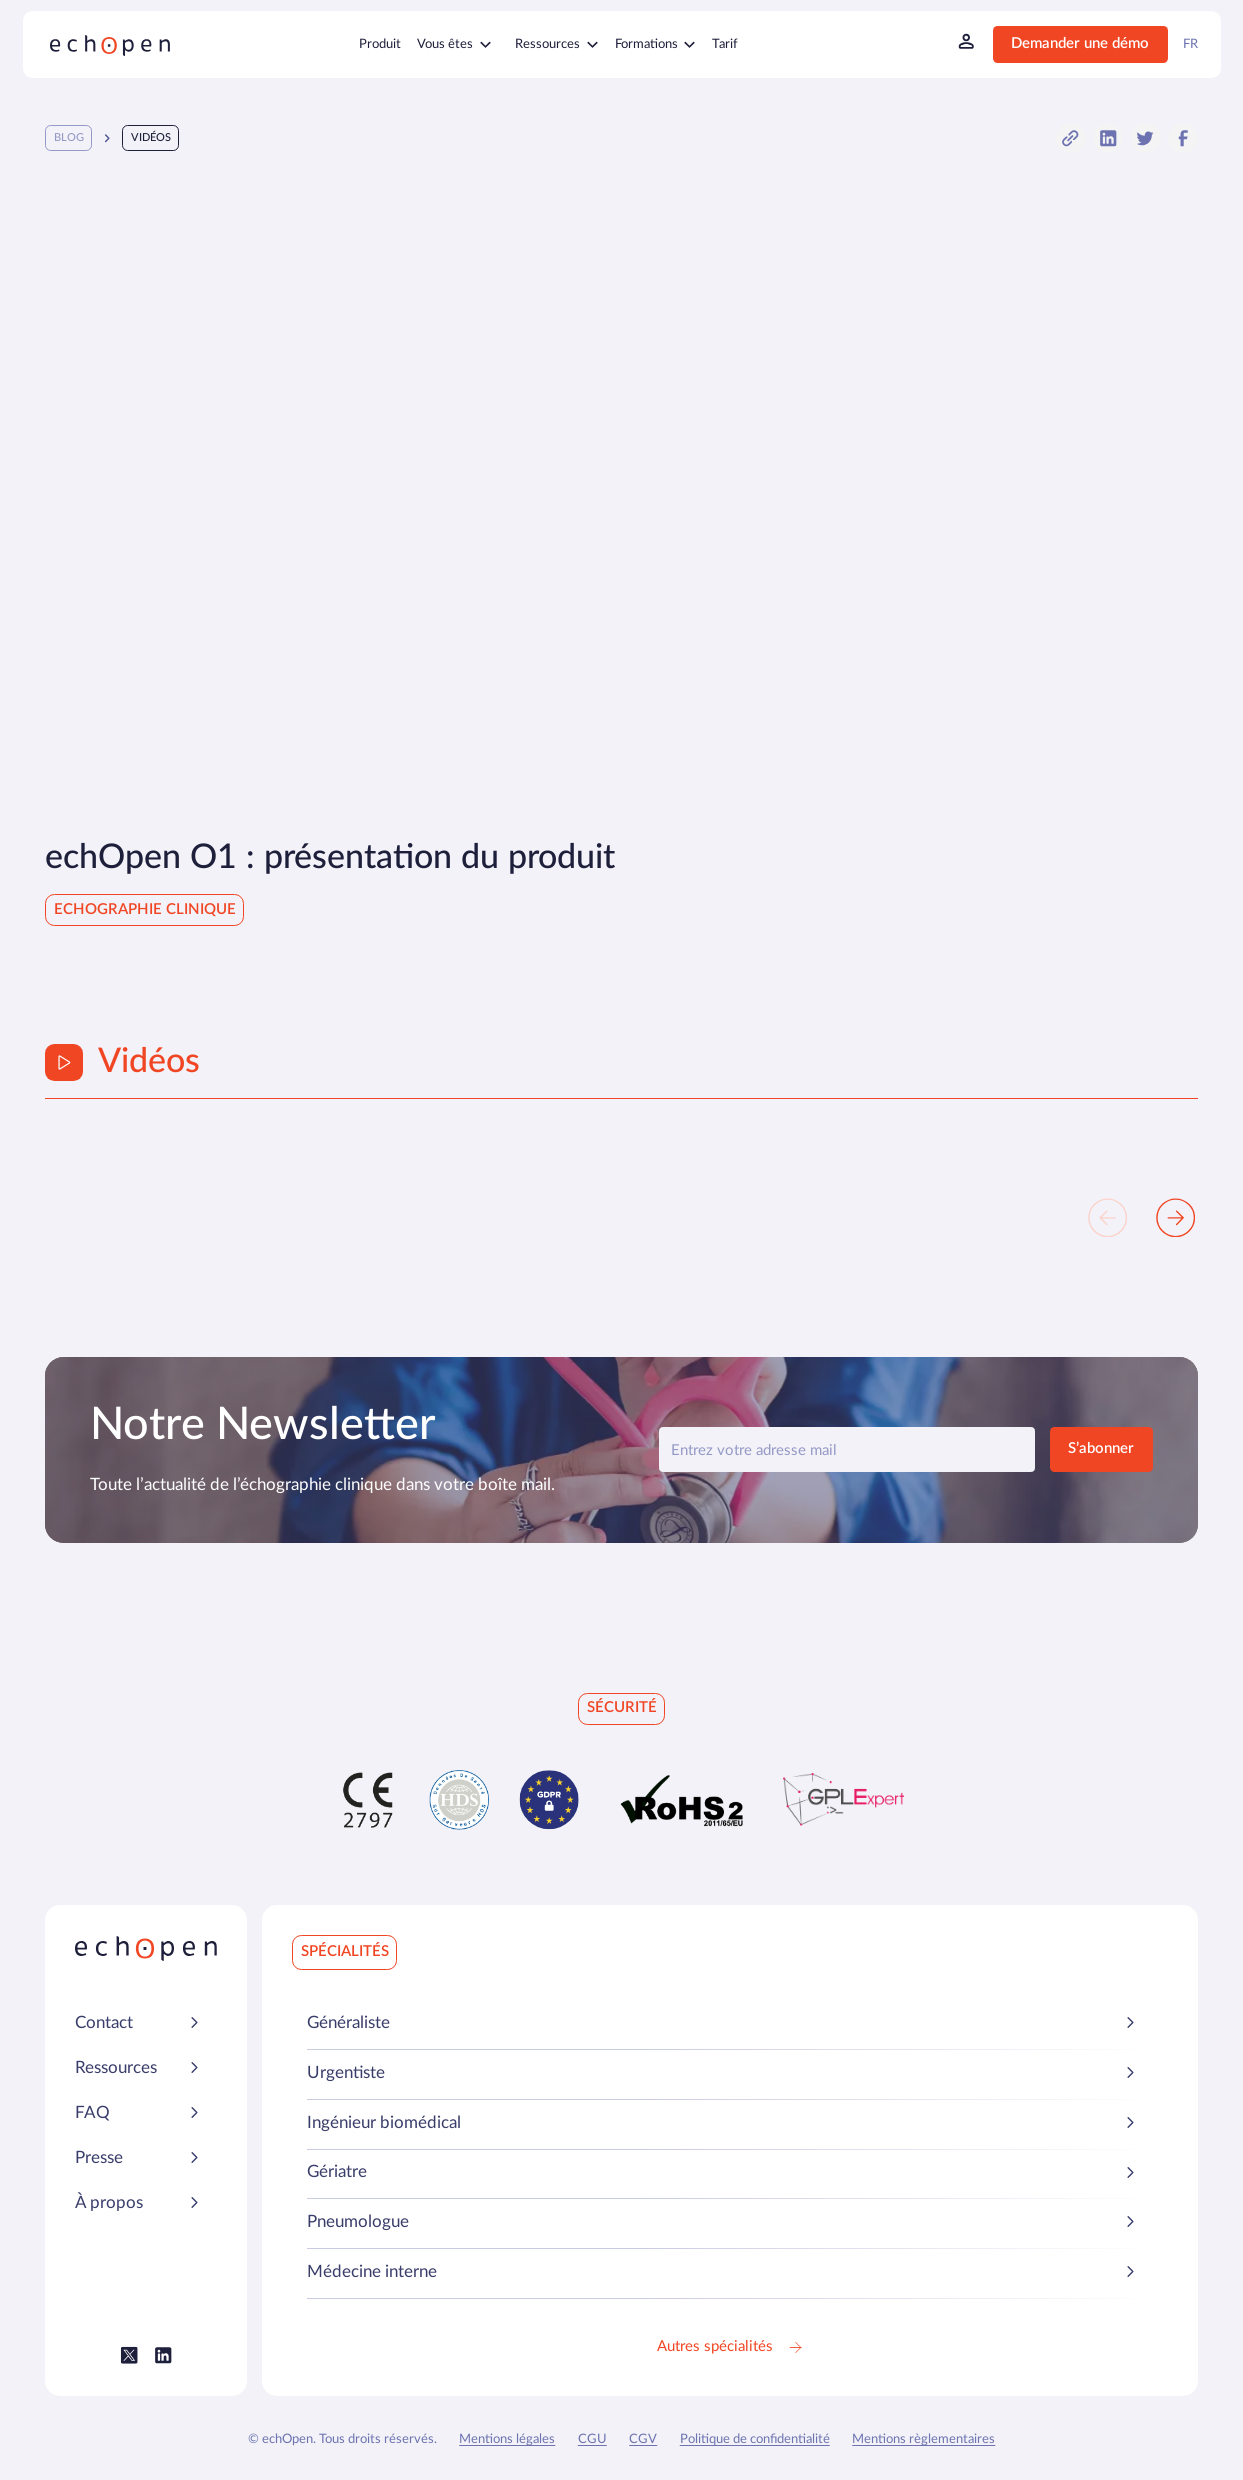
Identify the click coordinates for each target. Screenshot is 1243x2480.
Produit (380, 44)
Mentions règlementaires (923, 2439)
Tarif (725, 44)
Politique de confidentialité (755, 2439)
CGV (643, 2439)
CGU (592, 2439)
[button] (1071, 138)
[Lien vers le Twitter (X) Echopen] (129, 2355)
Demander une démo (1080, 43)
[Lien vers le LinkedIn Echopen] (163, 2355)
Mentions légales (507, 2439)
